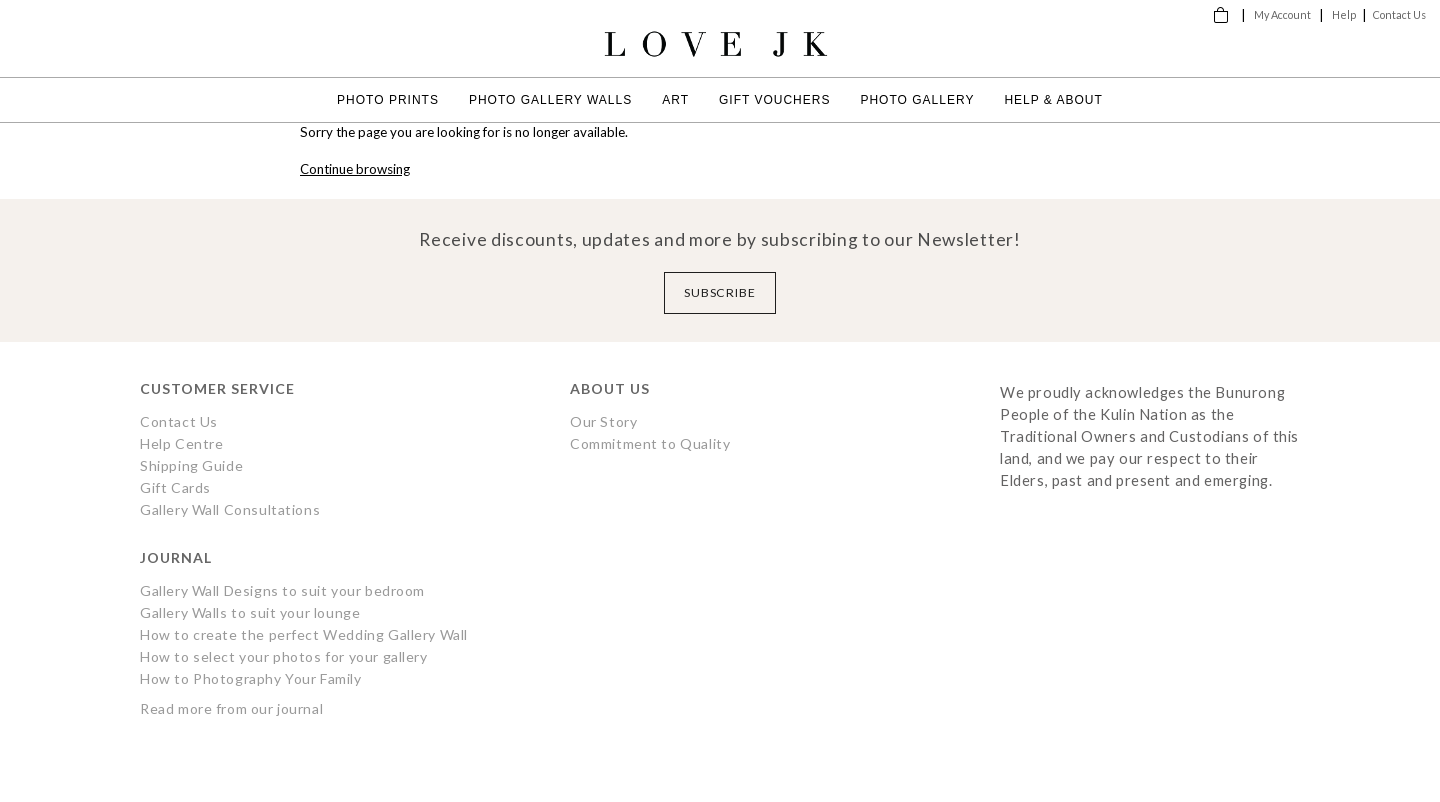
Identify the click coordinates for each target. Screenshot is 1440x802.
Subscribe (720, 292)
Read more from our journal (231, 708)
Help (1344, 14)
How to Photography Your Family (251, 678)
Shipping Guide (191, 465)
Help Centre (181, 443)
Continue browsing (355, 169)
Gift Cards (175, 487)
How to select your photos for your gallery (284, 656)
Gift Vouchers (774, 100)
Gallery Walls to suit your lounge (250, 612)
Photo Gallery (917, 100)
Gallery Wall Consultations (230, 509)
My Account (1282, 14)
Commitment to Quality (650, 443)
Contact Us (1399, 14)
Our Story (603, 421)
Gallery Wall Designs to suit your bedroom (282, 590)
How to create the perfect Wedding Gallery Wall (304, 634)
